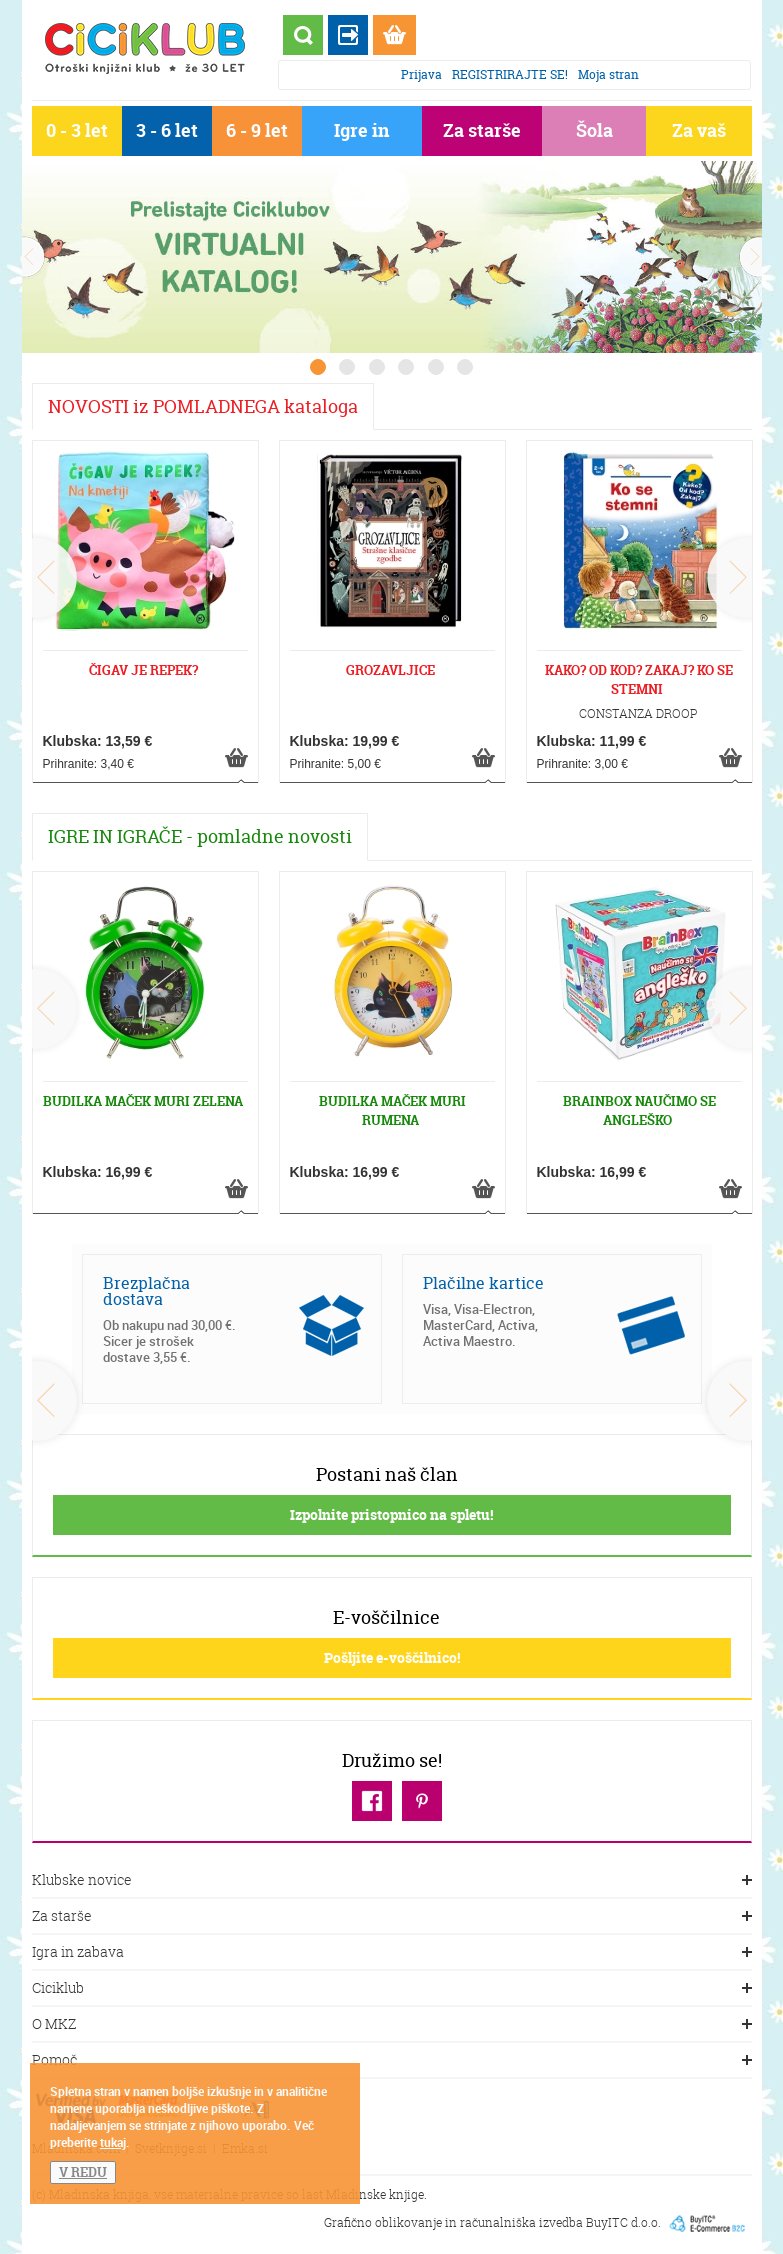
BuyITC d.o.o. (623, 2222)
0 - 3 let (77, 130)
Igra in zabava (392, 1953)
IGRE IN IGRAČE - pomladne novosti (200, 836)
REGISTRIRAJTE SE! (510, 74)
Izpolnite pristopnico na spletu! (391, 1514)
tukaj (113, 2142)
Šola (594, 130)
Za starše (482, 130)
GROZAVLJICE (390, 670)
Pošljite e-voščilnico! (392, 1657)
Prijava (421, 74)
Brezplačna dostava (146, 1291)
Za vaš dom (699, 134)
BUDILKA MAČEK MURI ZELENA (143, 1101)
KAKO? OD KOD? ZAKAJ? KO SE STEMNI (639, 679)
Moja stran (608, 74)
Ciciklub (392, 1989)
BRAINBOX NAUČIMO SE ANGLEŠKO (639, 1110)
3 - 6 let (167, 130)
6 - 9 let (257, 130)
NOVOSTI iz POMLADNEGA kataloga (203, 406)
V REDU (83, 2172)
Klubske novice (392, 1881)
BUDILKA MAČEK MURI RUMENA (392, 1110)
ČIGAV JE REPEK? (143, 670)
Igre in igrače (361, 134)
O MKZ (392, 2025)
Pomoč (392, 2061)
